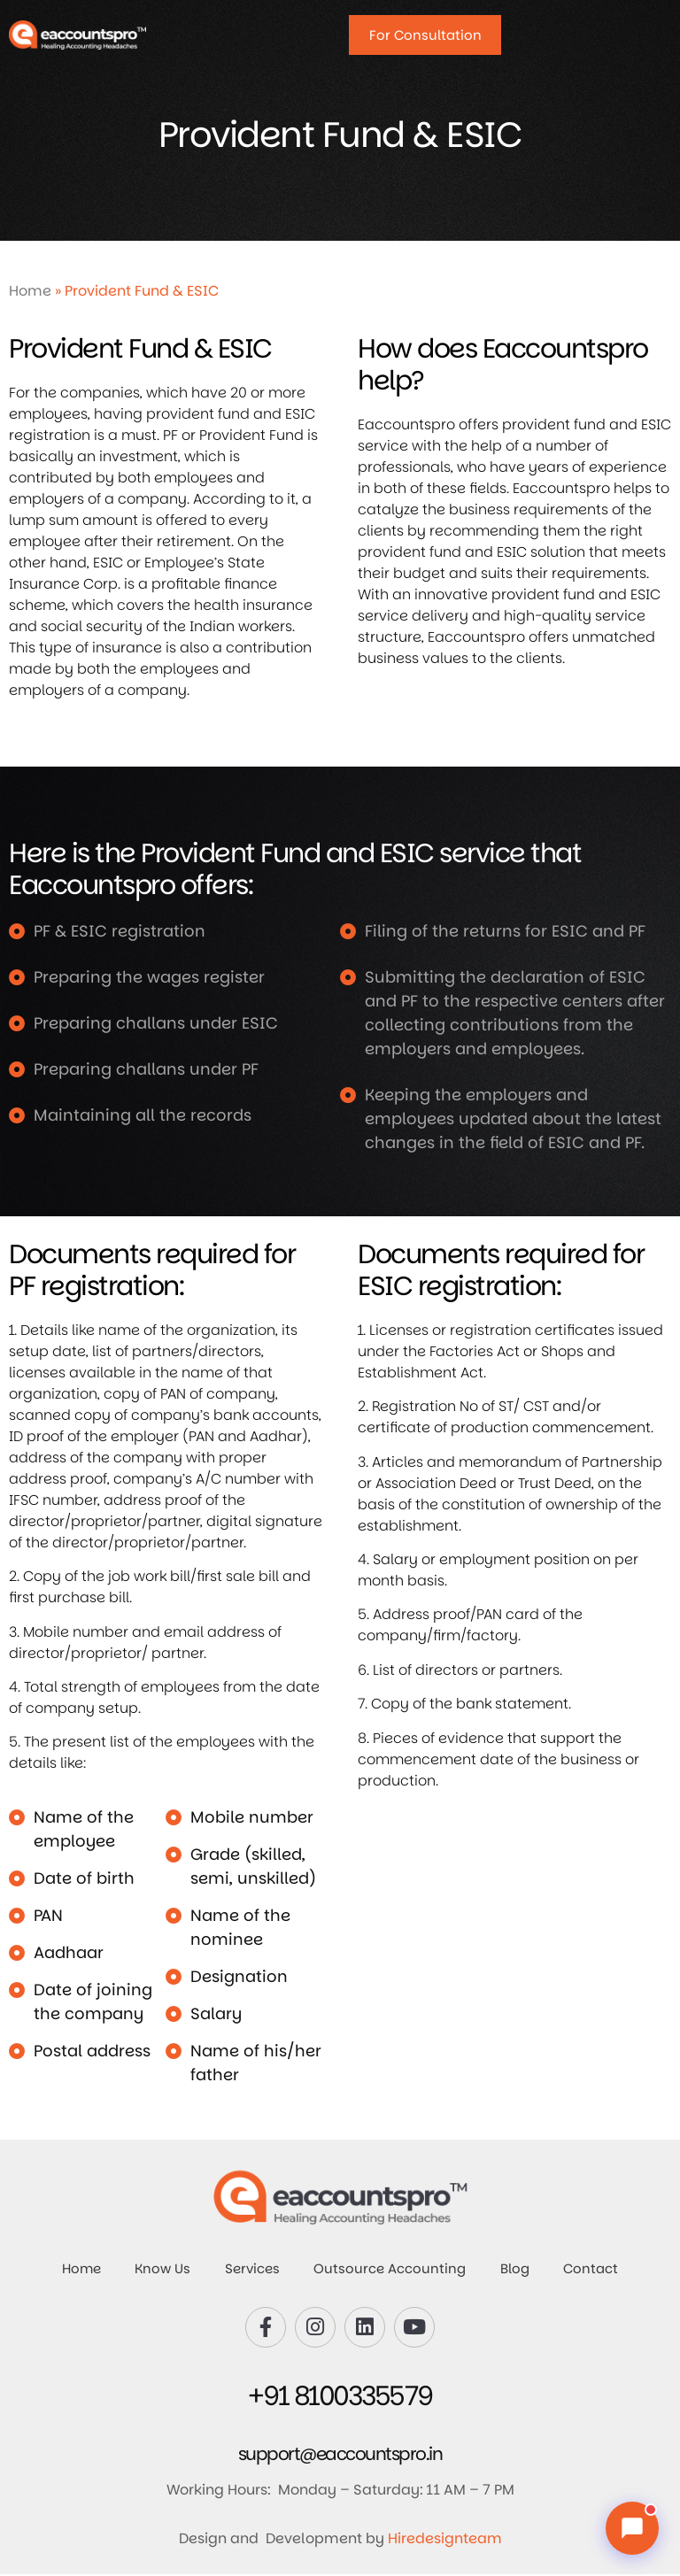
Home (30, 291)
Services (251, 2270)
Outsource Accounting (390, 2270)
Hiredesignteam (445, 2540)
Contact (594, 2270)
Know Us (161, 2270)
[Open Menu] (649, 31)
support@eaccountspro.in (340, 2455)
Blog (516, 2270)
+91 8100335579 (340, 2398)
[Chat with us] (632, 2528)
